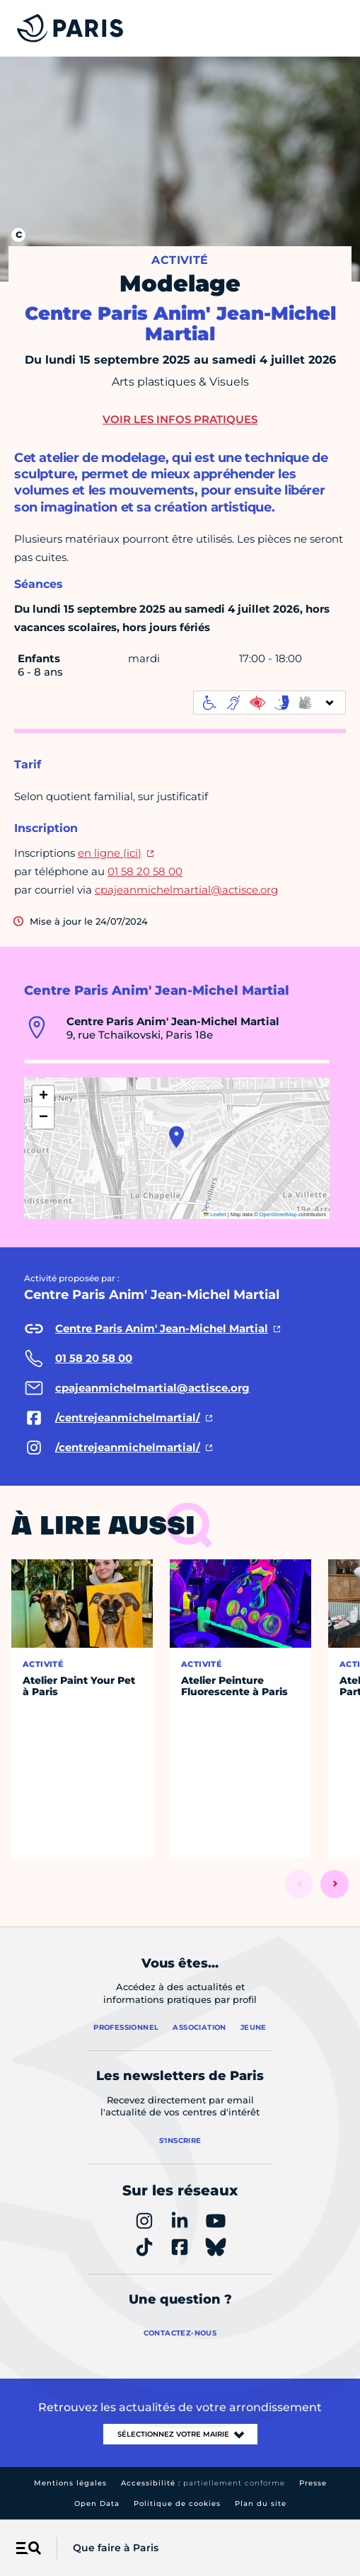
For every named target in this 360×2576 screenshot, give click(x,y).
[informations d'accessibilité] (269, 703)
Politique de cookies (177, 2503)
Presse (313, 2483)
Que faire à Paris (115, 2547)
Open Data (97, 2503)
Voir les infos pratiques (180, 419)
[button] (176, 1137)
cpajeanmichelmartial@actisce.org (186, 889)
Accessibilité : (203, 2483)
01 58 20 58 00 (145, 871)
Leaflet (215, 1214)
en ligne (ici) (109, 853)
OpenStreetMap (278, 1214)
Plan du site (260, 2503)
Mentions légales (70, 2483)
